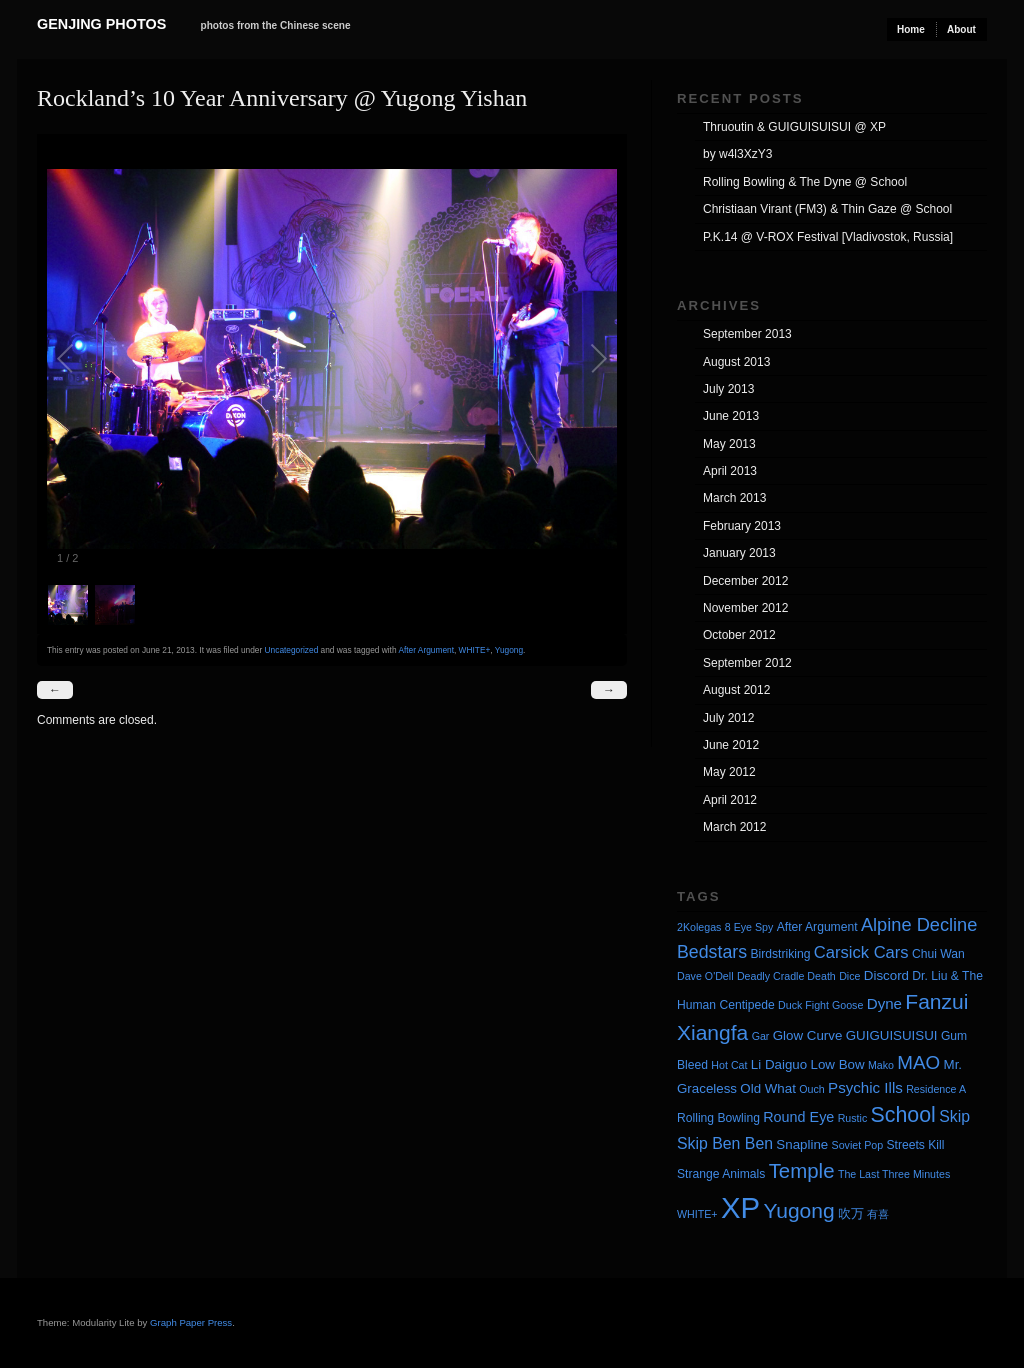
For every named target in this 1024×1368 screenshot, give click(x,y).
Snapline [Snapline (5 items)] (802, 1144)
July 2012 (728, 718)
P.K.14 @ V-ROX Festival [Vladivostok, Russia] (828, 237)
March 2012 (734, 827)
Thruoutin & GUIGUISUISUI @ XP (794, 127)
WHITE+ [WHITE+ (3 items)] (697, 1214)
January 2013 (739, 553)
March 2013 (734, 498)
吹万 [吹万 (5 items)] (851, 1213)
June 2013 (731, 416)
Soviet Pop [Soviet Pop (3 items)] (858, 1145)
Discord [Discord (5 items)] (886, 975)
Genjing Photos (101, 24)
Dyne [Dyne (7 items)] (884, 1003)
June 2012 (731, 745)
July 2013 (728, 389)
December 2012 (745, 581)
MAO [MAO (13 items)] (918, 1062)
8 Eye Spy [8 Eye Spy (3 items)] (749, 927)
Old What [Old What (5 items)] (768, 1088)
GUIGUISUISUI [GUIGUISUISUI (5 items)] (892, 1035)
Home (911, 29)
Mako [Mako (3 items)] (881, 1065)
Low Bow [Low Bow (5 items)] (838, 1064)
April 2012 (730, 800)
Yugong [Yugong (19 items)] (798, 1210)
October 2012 (739, 635)
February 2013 (742, 526)
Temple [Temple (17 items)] (802, 1170)
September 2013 (747, 334)
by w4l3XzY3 (737, 154)
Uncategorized (292, 650)
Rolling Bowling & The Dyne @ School (805, 182)
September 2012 (747, 663)
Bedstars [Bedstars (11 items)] (712, 952)
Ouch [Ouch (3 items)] (811, 1089)
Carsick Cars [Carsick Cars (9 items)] (861, 952)
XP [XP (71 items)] (740, 1207)
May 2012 (729, 772)
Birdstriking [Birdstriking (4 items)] (780, 954)
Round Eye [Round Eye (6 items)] (798, 1117)
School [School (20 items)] (903, 1115)
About (961, 29)
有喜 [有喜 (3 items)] (878, 1214)
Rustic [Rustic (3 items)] (853, 1118)
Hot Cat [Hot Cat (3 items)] (729, 1065)
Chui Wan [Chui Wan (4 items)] (938, 954)
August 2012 (736, 690)
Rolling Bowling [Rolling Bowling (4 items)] (718, 1118)
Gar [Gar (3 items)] (761, 1036)
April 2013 (730, 471)
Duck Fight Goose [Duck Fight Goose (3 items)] (820, 1005)
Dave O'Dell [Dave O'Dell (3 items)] (705, 976)
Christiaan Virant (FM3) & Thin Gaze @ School (827, 209)
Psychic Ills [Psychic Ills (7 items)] (865, 1087)
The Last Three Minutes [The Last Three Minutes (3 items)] (894, 1174)
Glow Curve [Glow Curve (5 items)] (808, 1035)
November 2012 (745, 608)
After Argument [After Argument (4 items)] (817, 927)
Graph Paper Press (191, 1322)
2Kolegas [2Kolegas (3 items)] (699, 927)
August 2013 (736, 362)
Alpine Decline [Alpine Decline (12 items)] (919, 925)
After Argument (426, 650)
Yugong (509, 650)
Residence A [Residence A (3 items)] (936, 1089)
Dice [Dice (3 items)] (849, 976)
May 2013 (729, 444)
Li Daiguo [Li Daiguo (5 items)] (779, 1064)
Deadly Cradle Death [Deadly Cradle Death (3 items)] (786, 976)
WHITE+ (475, 650)
